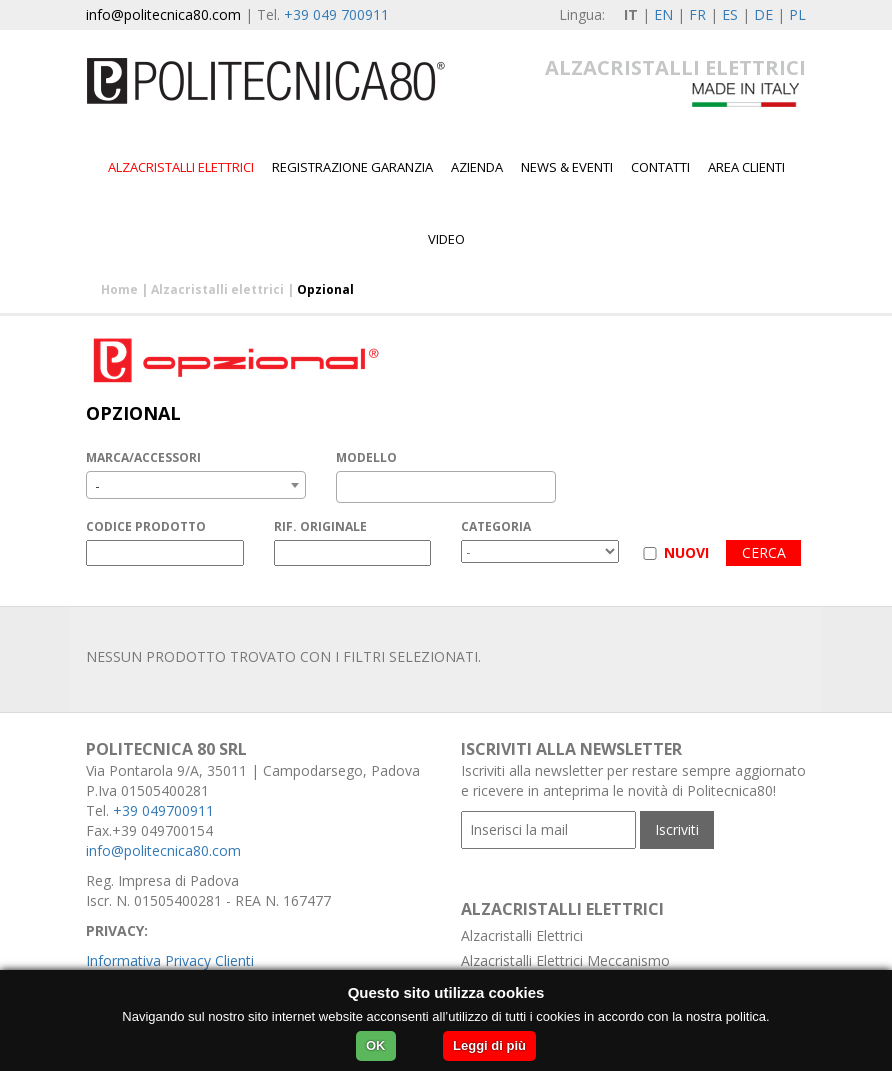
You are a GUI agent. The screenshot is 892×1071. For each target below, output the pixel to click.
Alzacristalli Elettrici (522, 935)
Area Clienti (746, 167)
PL (797, 14)
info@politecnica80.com (163, 14)
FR (697, 14)
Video (446, 239)
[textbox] (347, 487)
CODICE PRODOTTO (146, 526)
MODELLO (366, 457)
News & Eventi (567, 167)
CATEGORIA (496, 526)
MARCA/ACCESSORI (143, 457)
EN (663, 14)
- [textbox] (97, 485)
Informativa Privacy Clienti (170, 960)
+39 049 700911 (336, 14)
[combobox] (196, 485)
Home (119, 289)
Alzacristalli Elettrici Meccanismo (565, 960)
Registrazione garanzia (352, 167)
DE (763, 14)
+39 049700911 (163, 810)
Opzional (325, 289)
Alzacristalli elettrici (181, 167)
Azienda (477, 167)
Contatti (660, 167)
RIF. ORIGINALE (320, 526)
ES (730, 14)
